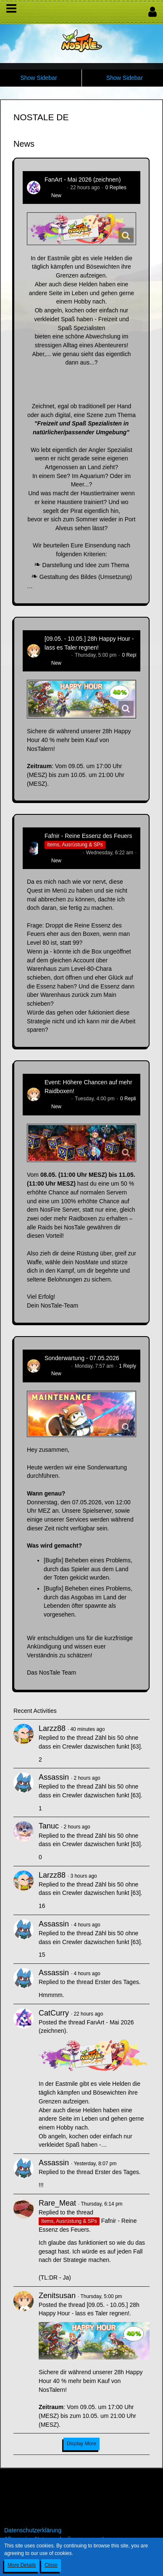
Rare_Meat (57, 2203)
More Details (22, 2565)
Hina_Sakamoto (62, 853)
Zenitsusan (57, 655)
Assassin (54, 1777)
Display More (81, 2444)
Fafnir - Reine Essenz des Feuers (88, 835)
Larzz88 (52, 1728)
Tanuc (49, 1826)
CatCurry (55, 187)
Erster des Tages (117, 1982)
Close (51, 2565)
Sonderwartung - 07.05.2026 (82, 1358)
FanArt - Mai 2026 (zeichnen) (83, 179)
